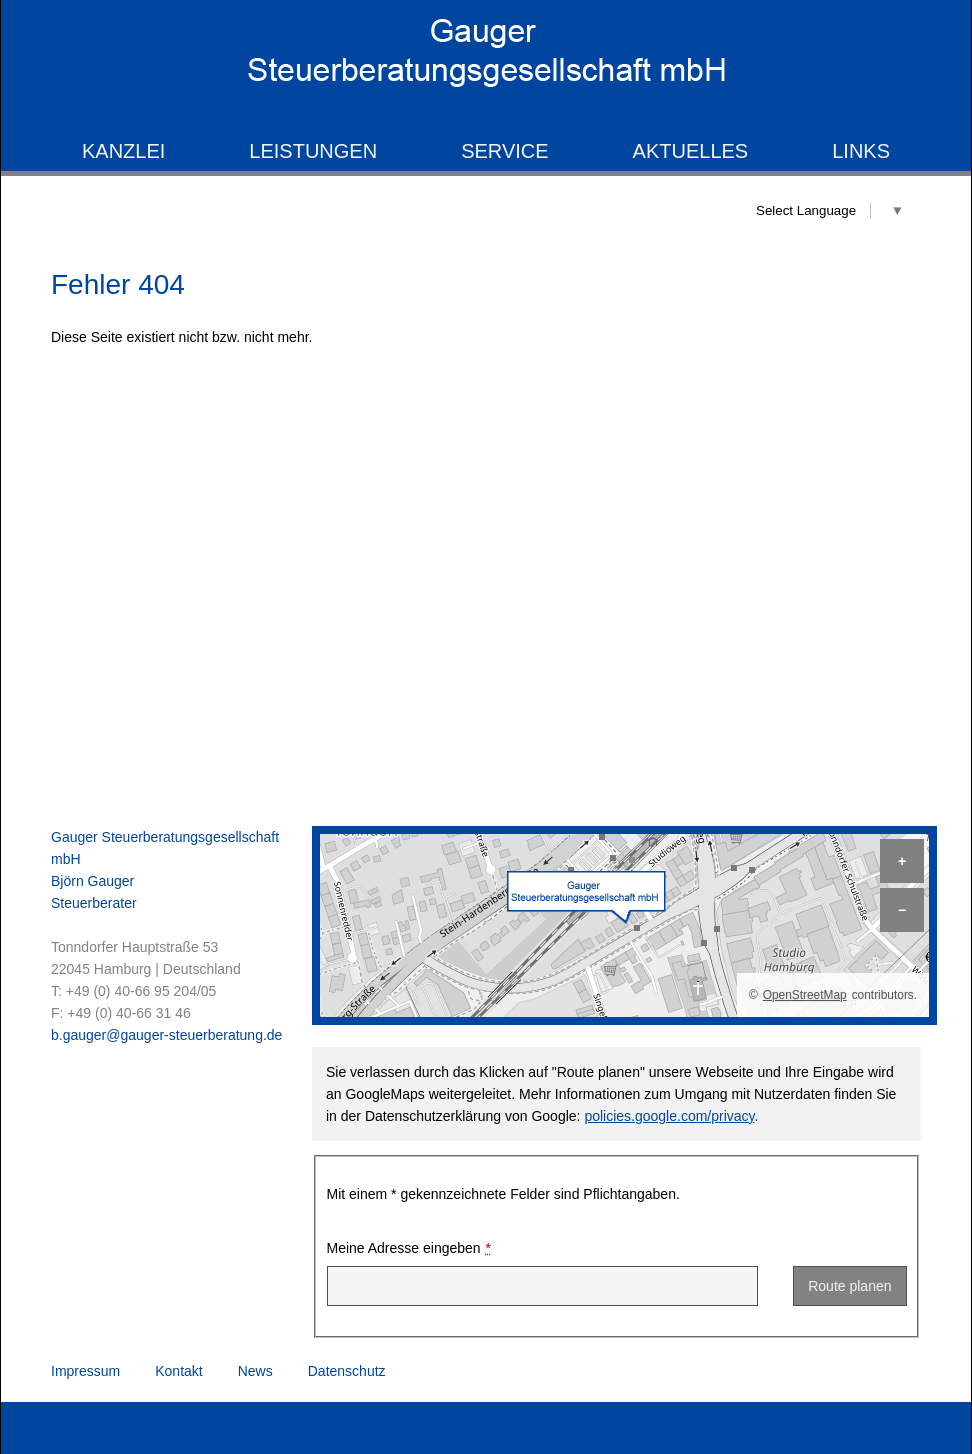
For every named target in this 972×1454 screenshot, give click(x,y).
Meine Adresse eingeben (409, 1248)
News (255, 1371)
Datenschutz (347, 1371)
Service (504, 151)
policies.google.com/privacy (669, 1116)
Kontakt (178, 1371)
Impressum (85, 1371)
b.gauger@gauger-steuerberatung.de (166, 1035)
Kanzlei (123, 151)
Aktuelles (691, 151)
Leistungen (313, 151)
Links (861, 151)
